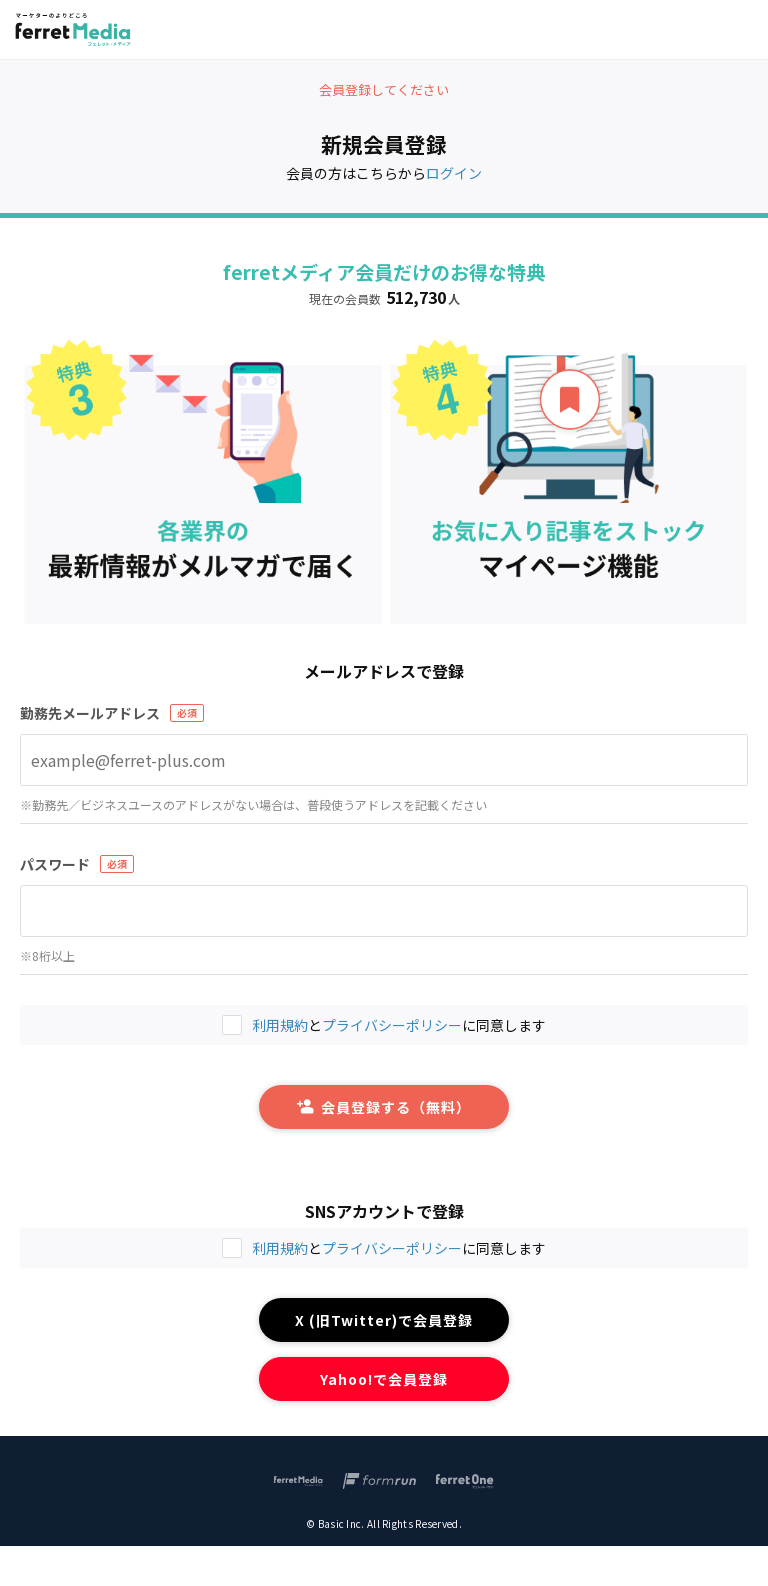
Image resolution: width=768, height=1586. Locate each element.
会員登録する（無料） (384, 1107)
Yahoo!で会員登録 (384, 1379)
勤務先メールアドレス (90, 713)
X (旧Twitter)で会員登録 (384, 1320)
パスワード (55, 864)
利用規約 (280, 1248)
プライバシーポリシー (392, 1248)
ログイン (454, 173)
